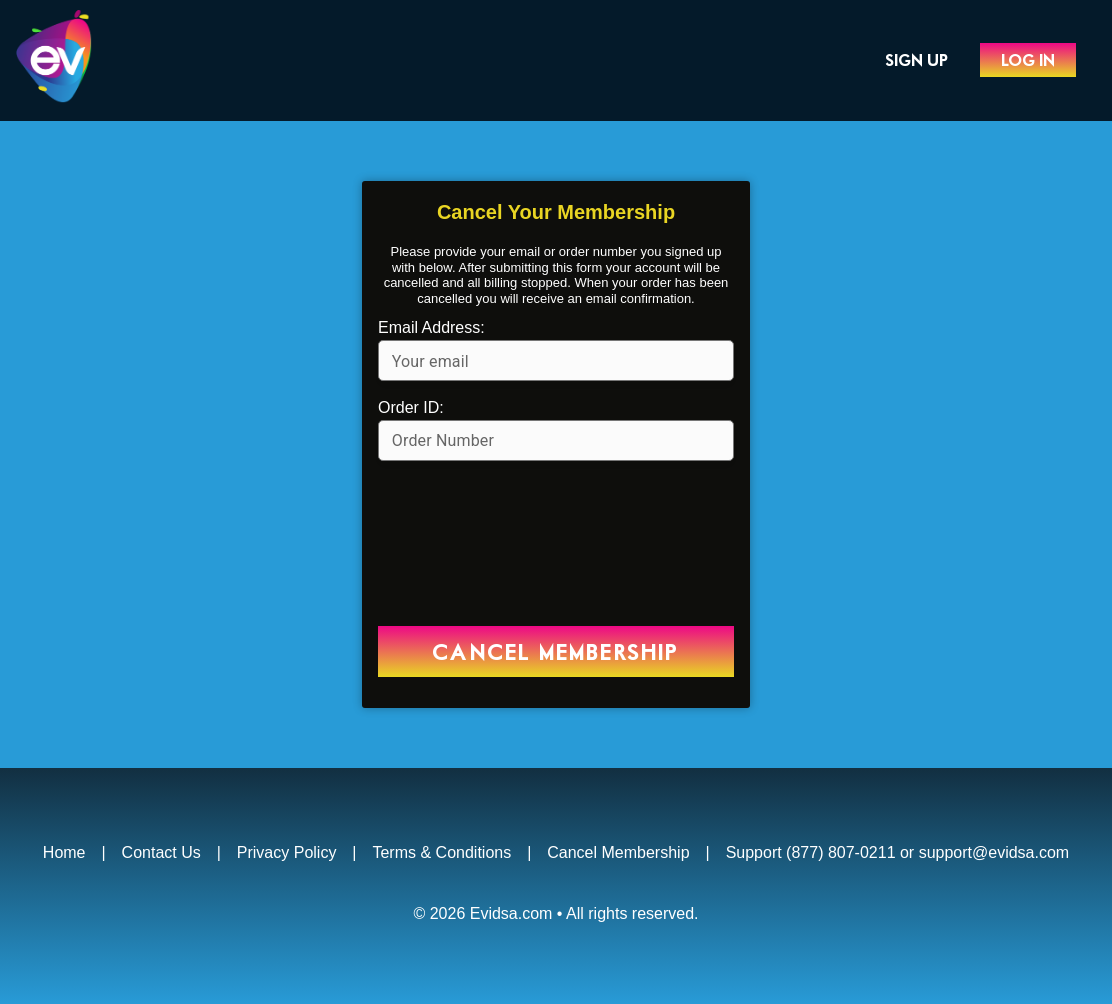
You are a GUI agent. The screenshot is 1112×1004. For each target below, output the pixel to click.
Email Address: (431, 327)
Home (64, 852)
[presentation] (555, 545)
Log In (1028, 61)
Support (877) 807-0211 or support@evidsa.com (898, 852)
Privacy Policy (287, 852)
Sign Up (916, 61)
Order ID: (411, 407)
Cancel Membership (618, 852)
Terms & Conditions (441, 852)
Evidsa (85, 60)
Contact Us (161, 852)
